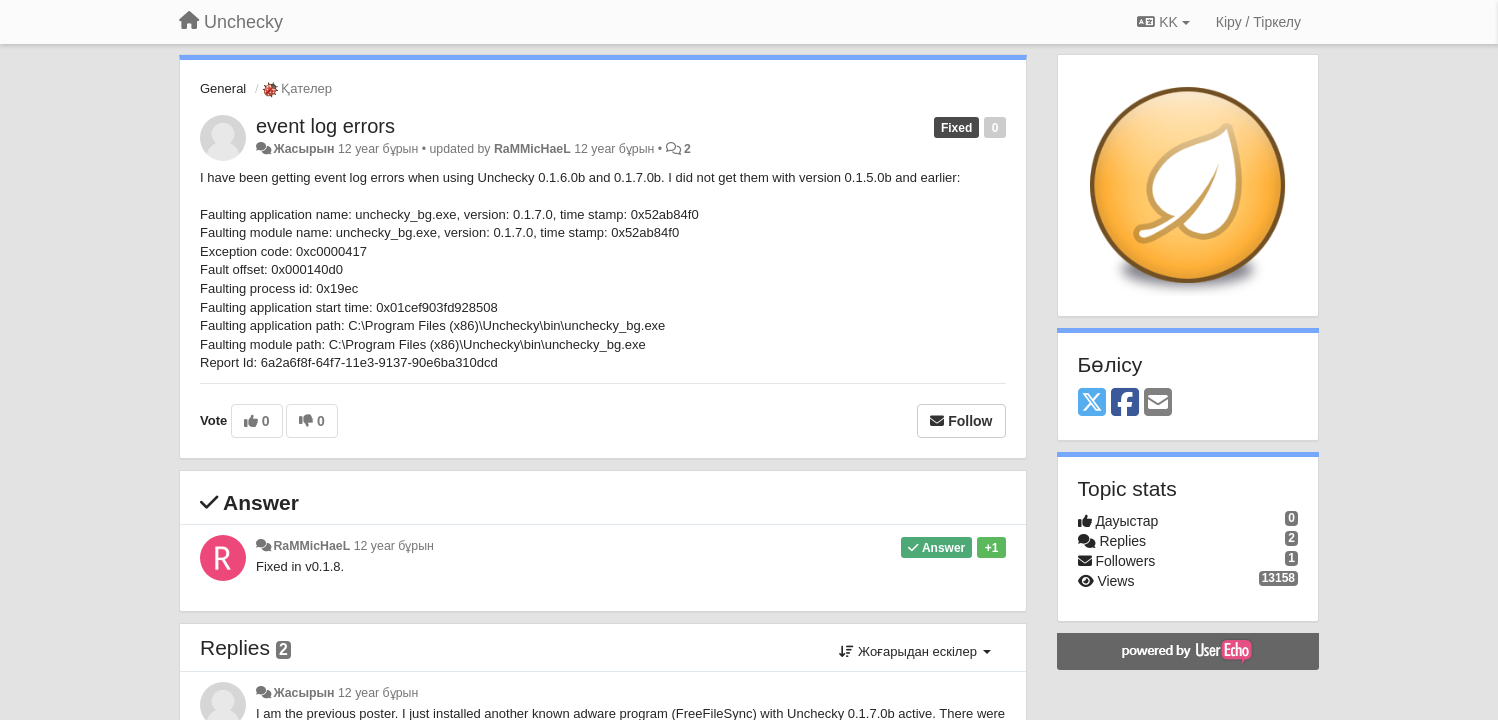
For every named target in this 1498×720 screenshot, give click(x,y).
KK (1163, 22)
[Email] (1158, 403)
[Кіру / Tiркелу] (1258, 22)
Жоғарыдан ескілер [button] (914, 651)
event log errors (325, 126)
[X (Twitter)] (1092, 403)
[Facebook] (1125, 403)
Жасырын (303, 149)
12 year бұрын (394, 546)
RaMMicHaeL (532, 149)
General (223, 88)
